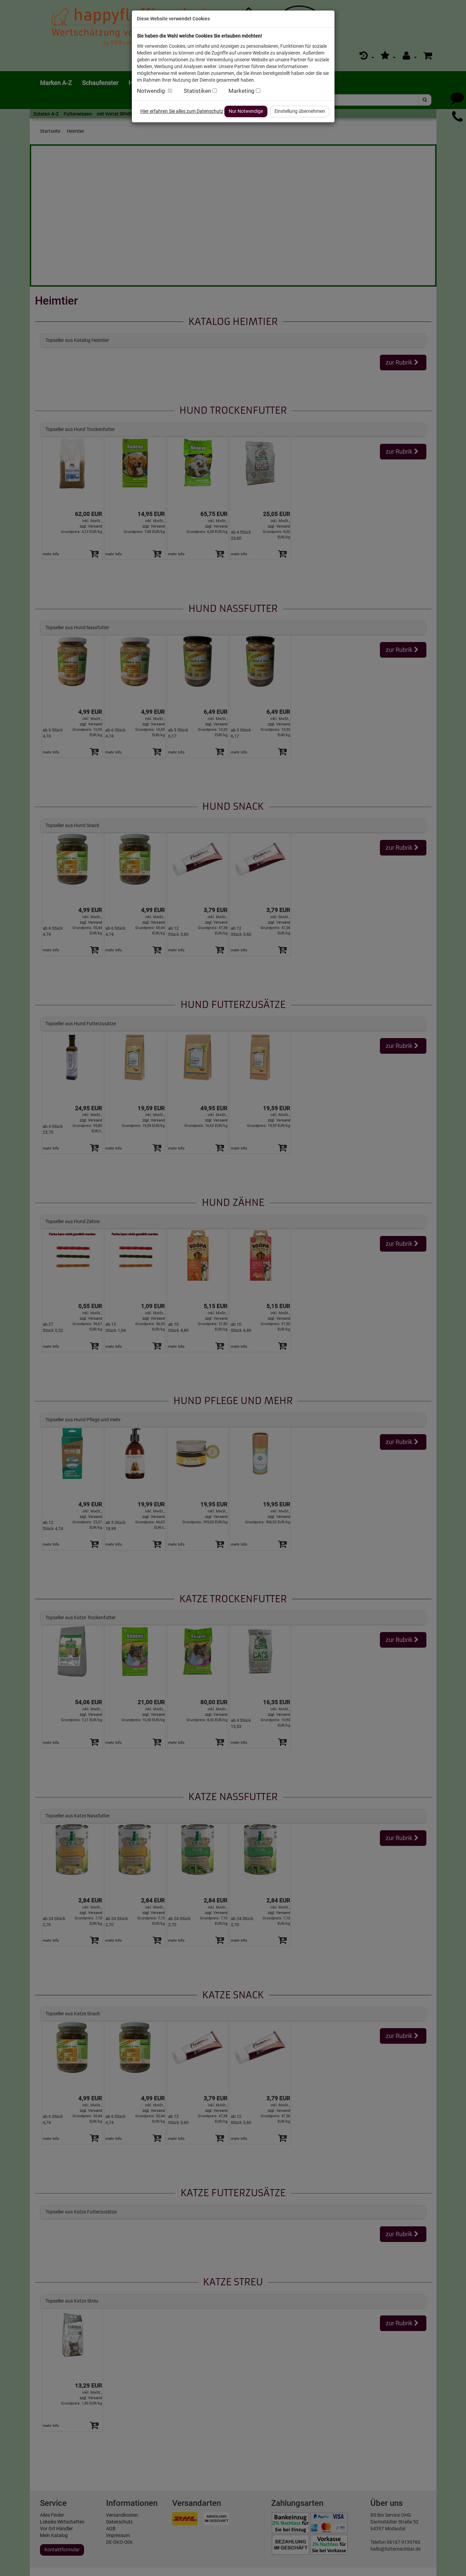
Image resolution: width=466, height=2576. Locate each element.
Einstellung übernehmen (300, 111)
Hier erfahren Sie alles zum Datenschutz (181, 111)
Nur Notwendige (246, 111)
